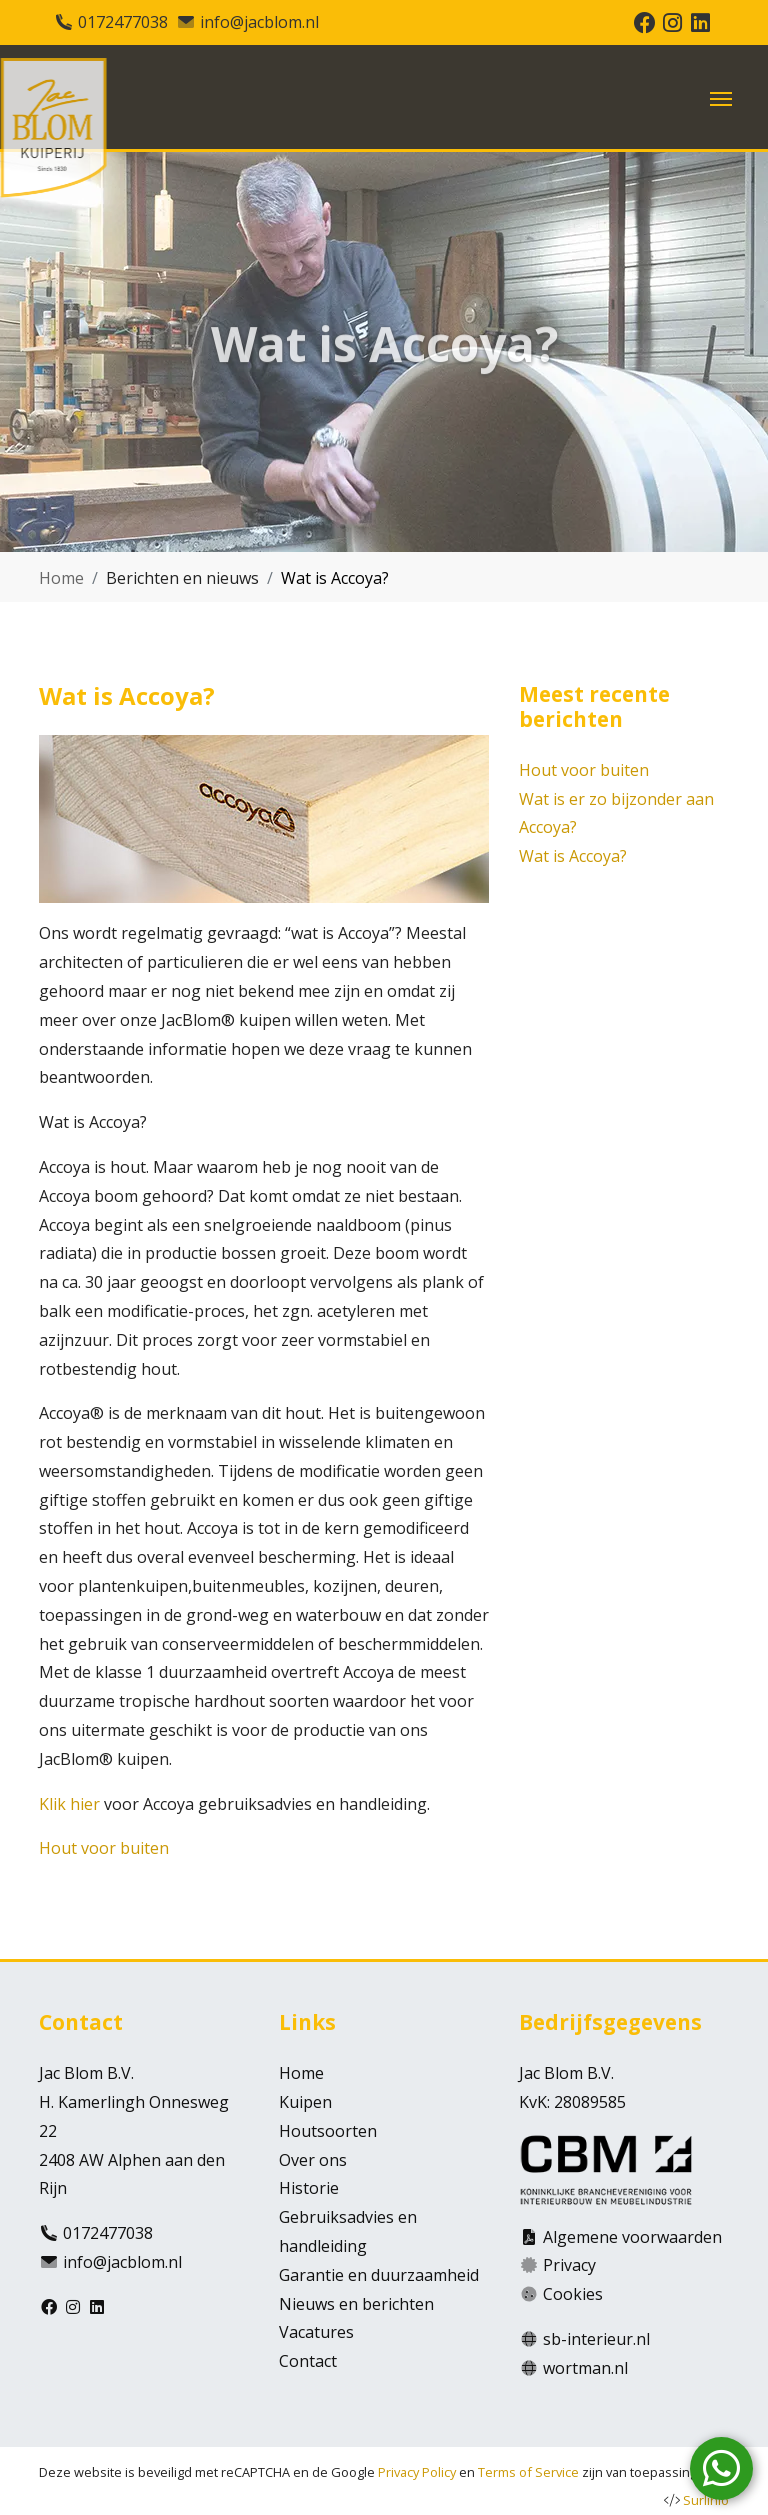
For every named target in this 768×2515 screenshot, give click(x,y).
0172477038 (123, 22)
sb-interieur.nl (596, 2339)
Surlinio (706, 2500)
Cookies (573, 2294)
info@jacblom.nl (259, 22)
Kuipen (305, 2102)
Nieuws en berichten (356, 2304)
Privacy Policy (417, 2472)
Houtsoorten (328, 2131)
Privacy (569, 2265)
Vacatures (316, 2332)
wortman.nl (585, 2368)
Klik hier (69, 1804)
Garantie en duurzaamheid (379, 2275)
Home (61, 578)
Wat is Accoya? (573, 856)
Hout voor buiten (104, 1848)
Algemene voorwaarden (632, 2237)
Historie (309, 2188)
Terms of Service (528, 2472)
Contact (308, 2361)
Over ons (313, 2160)
